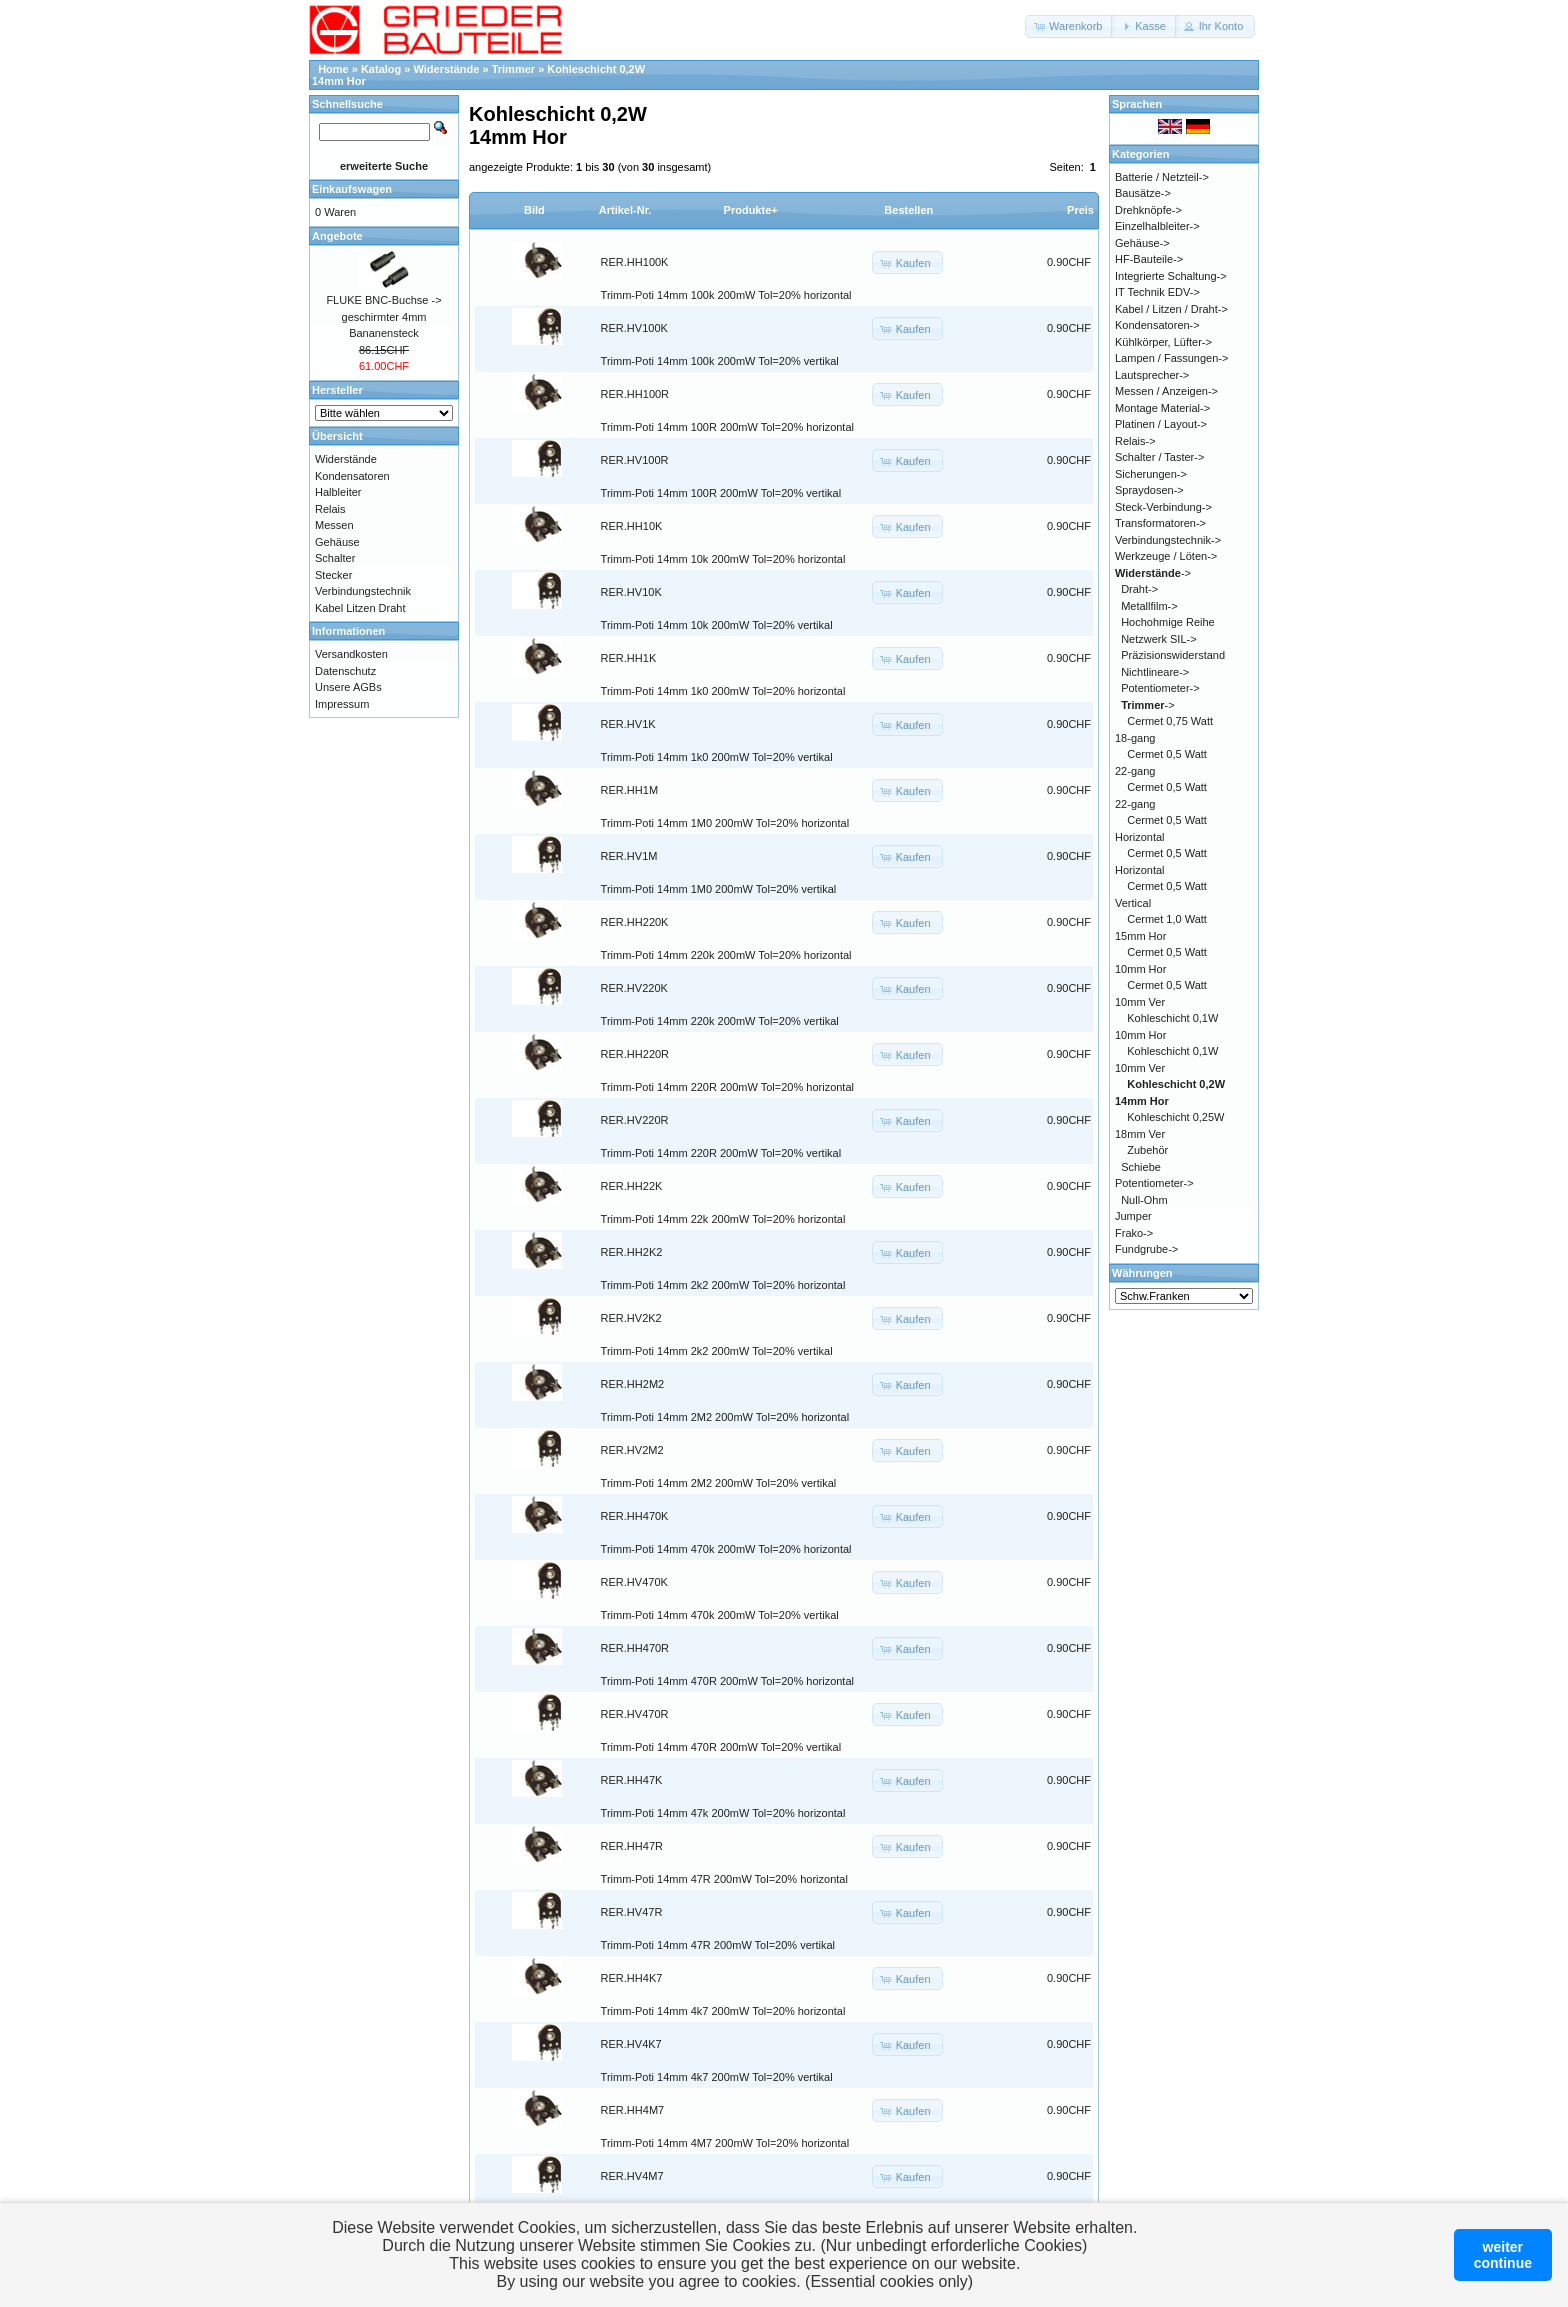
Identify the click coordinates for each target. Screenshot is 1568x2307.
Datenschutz (345, 671)
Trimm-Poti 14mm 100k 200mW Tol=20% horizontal (726, 295)
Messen (334, 525)
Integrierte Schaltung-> (1171, 276)
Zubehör (1147, 1150)
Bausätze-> (1143, 193)
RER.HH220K (635, 922)
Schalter (335, 558)
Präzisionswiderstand (1173, 655)
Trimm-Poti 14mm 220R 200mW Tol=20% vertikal (721, 1153)
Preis (1080, 210)
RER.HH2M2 (633, 1384)
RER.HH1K (629, 658)
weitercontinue (1503, 2255)
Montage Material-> (1162, 408)
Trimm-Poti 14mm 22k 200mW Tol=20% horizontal (723, 1219)
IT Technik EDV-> (1157, 292)
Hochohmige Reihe (1168, 622)
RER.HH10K (632, 526)
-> (1153, 573)
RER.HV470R (635, 1714)
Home (333, 69)
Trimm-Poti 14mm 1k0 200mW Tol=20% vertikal (717, 757)
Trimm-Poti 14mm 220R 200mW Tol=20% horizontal (727, 1087)
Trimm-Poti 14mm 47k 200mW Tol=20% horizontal (723, 1813)
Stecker (333, 575)
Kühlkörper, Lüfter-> (1163, 342)
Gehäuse (337, 542)
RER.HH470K (635, 1516)
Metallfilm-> (1149, 606)
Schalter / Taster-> (1159, 457)
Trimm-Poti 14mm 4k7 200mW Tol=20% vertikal (717, 2077)
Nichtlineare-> (1155, 672)
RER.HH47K (632, 1780)
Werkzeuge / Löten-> (1166, 556)
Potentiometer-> (1160, 688)
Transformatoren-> (1160, 523)
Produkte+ (751, 210)
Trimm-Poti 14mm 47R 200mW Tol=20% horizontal (724, 1879)
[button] (1069, 26)
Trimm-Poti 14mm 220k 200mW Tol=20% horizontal (726, 955)
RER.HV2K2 (631, 1318)
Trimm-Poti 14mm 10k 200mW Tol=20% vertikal (717, 625)
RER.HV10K (631, 592)
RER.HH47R (632, 1846)
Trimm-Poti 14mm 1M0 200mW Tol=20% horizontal (725, 823)
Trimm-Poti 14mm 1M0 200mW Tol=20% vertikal (719, 889)
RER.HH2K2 (632, 1252)
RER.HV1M (629, 856)
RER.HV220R (635, 1120)
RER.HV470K (634, 1582)
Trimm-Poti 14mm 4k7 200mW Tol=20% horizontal (723, 2011)
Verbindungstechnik (363, 591)
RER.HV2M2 (632, 1450)
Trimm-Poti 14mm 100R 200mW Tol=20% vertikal (721, 493)
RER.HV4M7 (632, 2176)
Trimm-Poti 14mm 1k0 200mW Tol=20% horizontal (723, 691)
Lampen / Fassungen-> (1171, 358)
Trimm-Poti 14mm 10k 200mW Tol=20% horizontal (723, 559)
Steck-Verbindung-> (1163, 507)
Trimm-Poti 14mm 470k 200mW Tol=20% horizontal (726, 1549)
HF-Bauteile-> (1149, 259)
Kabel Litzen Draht (360, 608)
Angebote (337, 236)
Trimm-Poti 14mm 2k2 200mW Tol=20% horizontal (723, 1285)
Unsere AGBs (348, 687)
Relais (330, 509)
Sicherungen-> (1151, 474)
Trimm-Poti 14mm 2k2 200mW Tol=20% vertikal (717, 1351)
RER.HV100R (635, 460)
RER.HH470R (635, 1648)
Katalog (381, 69)
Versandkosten (351, 654)
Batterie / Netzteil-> (1162, 177)
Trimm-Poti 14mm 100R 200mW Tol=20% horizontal (727, 427)
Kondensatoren (352, 476)
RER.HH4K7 (632, 1978)
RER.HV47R (632, 1912)
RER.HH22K (632, 1186)
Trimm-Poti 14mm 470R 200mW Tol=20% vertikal (721, 1747)
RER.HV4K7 (631, 2044)
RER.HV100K (634, 328)
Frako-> (1134, 1233)
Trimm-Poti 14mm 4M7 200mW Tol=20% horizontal (725, 2143)
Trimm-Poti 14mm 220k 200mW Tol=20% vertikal (720, 1021)
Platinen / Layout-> (1161, 424)
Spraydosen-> (1149, 490)
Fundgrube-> (1146, 1249)
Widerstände (447, 69)
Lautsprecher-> (1152, 375)
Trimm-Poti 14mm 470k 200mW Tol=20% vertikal (720, 1615)
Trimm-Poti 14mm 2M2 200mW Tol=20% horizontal (725, 1417)
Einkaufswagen (352, 189)
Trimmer (513, 69)
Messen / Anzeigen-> (1166, 391)
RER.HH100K (635, 262)
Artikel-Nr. (625, 210)
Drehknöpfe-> (1148, 210)
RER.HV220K (634, 988)
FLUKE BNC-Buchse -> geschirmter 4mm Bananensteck (383, 316)
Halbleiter (338, 492)
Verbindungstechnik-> (1168, 540)
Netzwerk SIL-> (1159, 639)
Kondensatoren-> (1157, 325)
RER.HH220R (635, 1054)
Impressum (342, 704)
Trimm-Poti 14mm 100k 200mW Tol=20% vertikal (720, 361)
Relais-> (1135, 441)
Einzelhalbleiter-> (1157, 226)
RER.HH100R (635, 394)
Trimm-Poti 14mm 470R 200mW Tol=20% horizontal (727, 1681)
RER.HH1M (629, 790)
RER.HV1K (628, 724)
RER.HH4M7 (633, 2110)
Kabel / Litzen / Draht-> (1171, 309)
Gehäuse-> (1142, 243)
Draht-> (1139, 589)
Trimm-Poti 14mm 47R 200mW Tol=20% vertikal (718, 1945)
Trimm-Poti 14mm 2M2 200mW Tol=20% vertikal (719, 1483)
